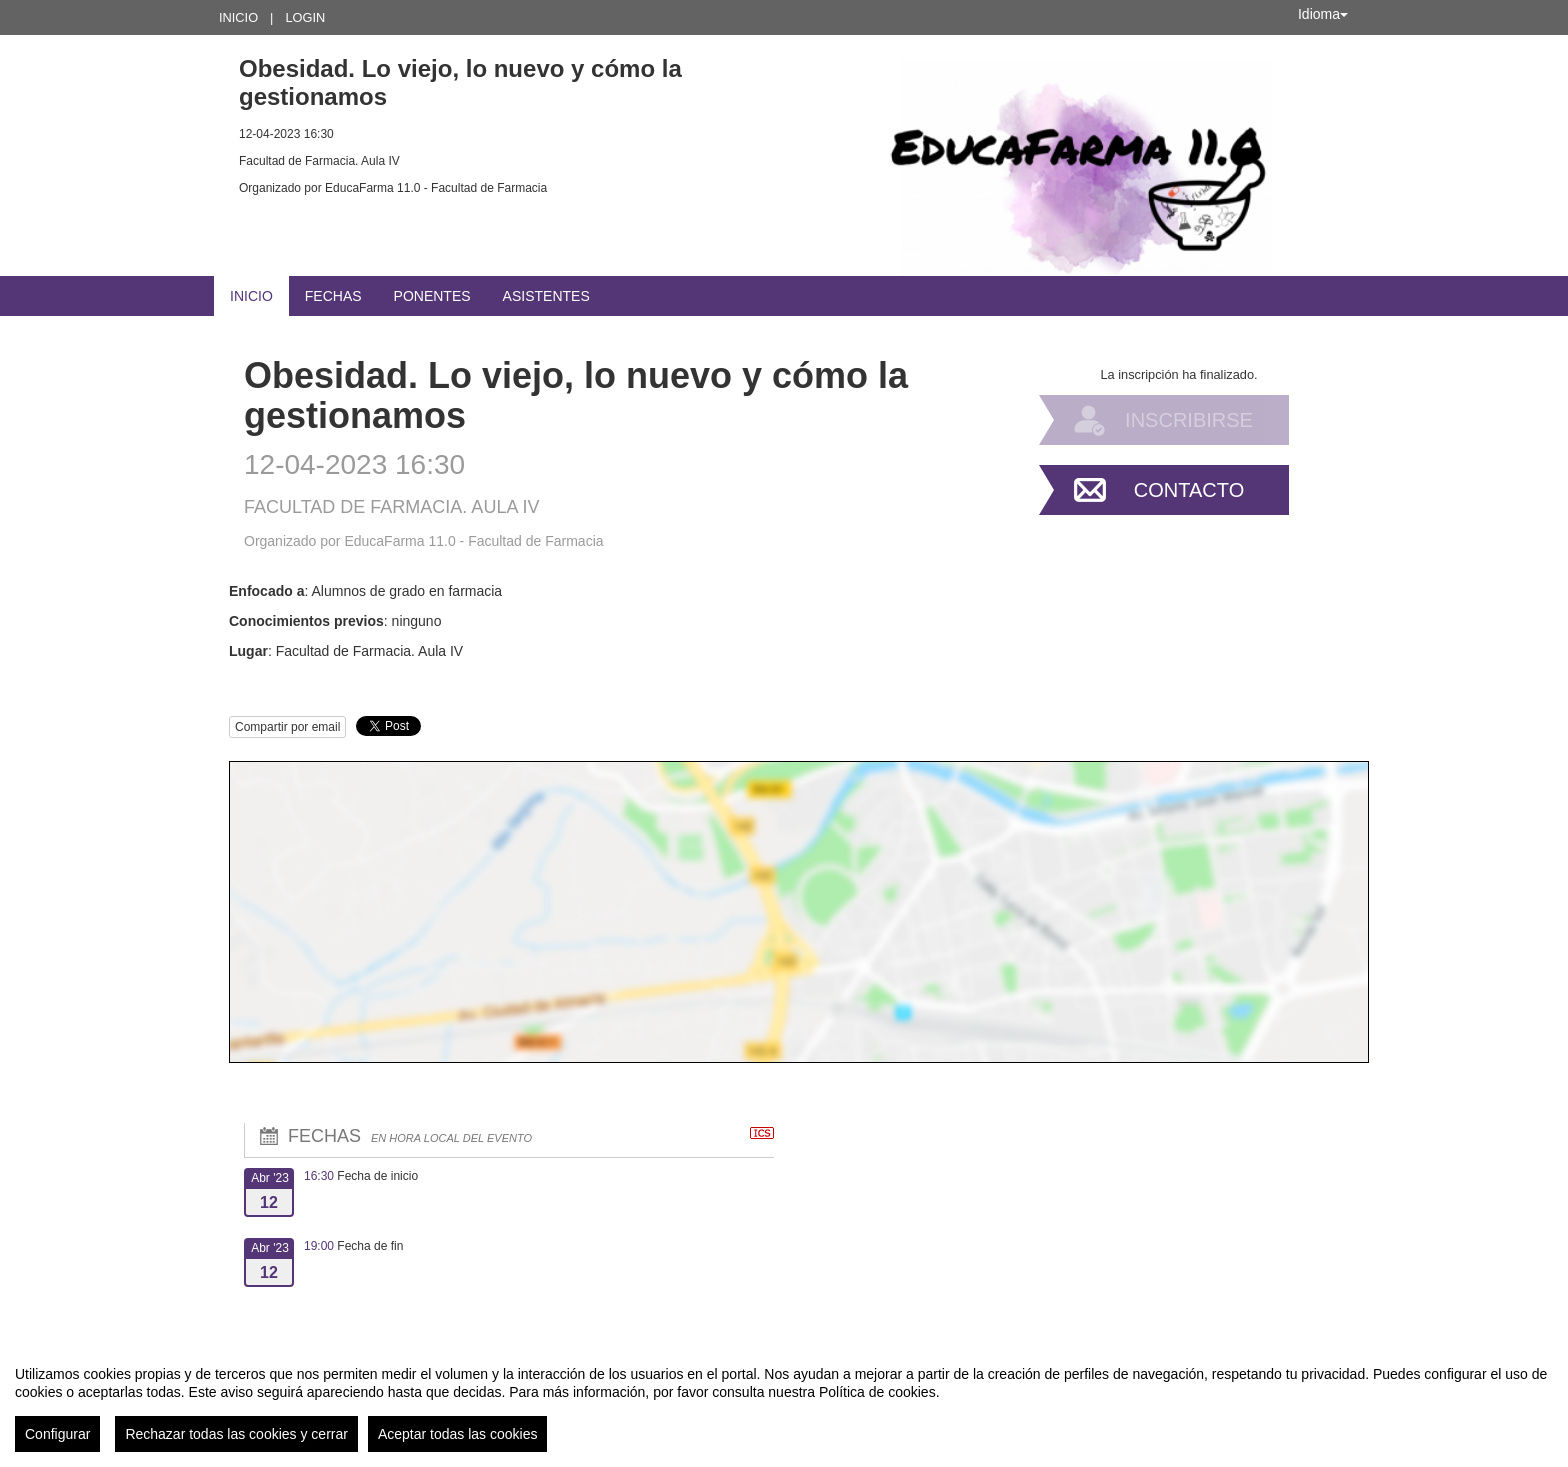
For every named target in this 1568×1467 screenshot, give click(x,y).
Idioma (1323, 14)
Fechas (333, 296)
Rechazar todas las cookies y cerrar (236, 1434)
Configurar (57, 1434)
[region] (784, 1401)
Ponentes (432, 296)
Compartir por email (287, 727)
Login (305, 17)
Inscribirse (1189, 420)
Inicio (238, 17)
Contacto (1189, 490)
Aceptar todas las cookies (458, 1434)
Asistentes (546, 296)
